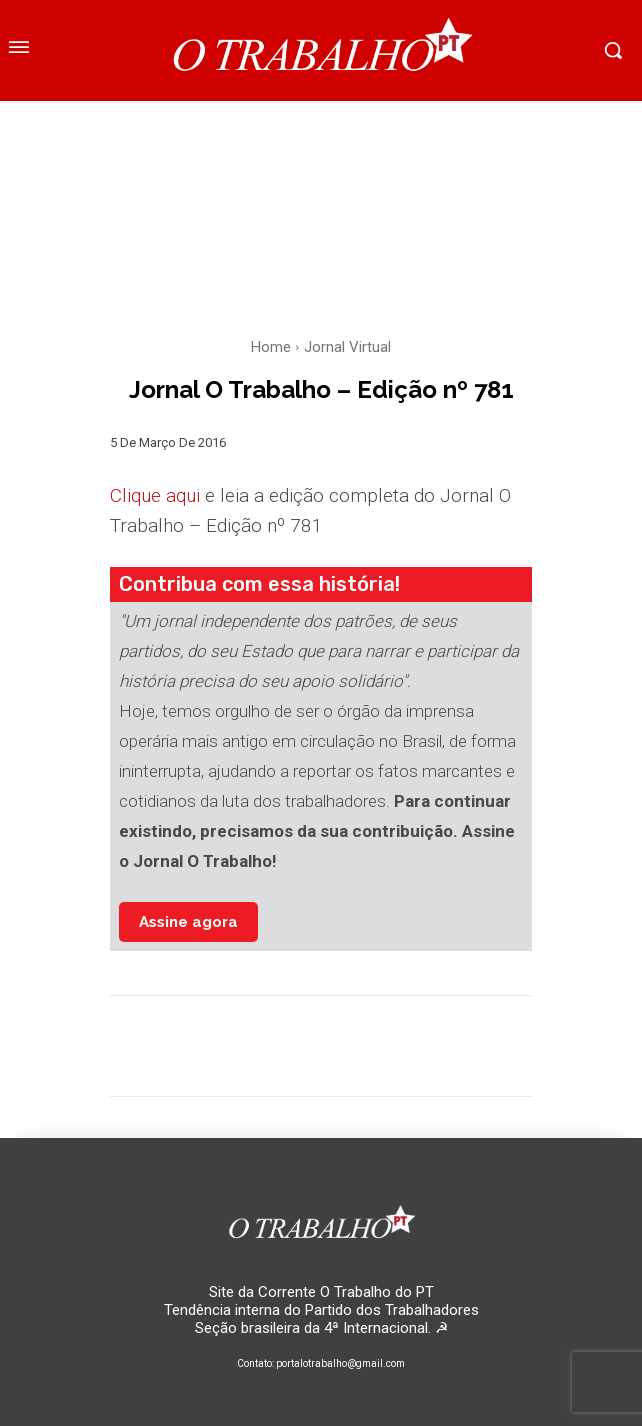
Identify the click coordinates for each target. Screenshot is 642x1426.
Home (271, 347)
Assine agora (188, 922)
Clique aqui (155, 495)
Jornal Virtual (347, 347)
